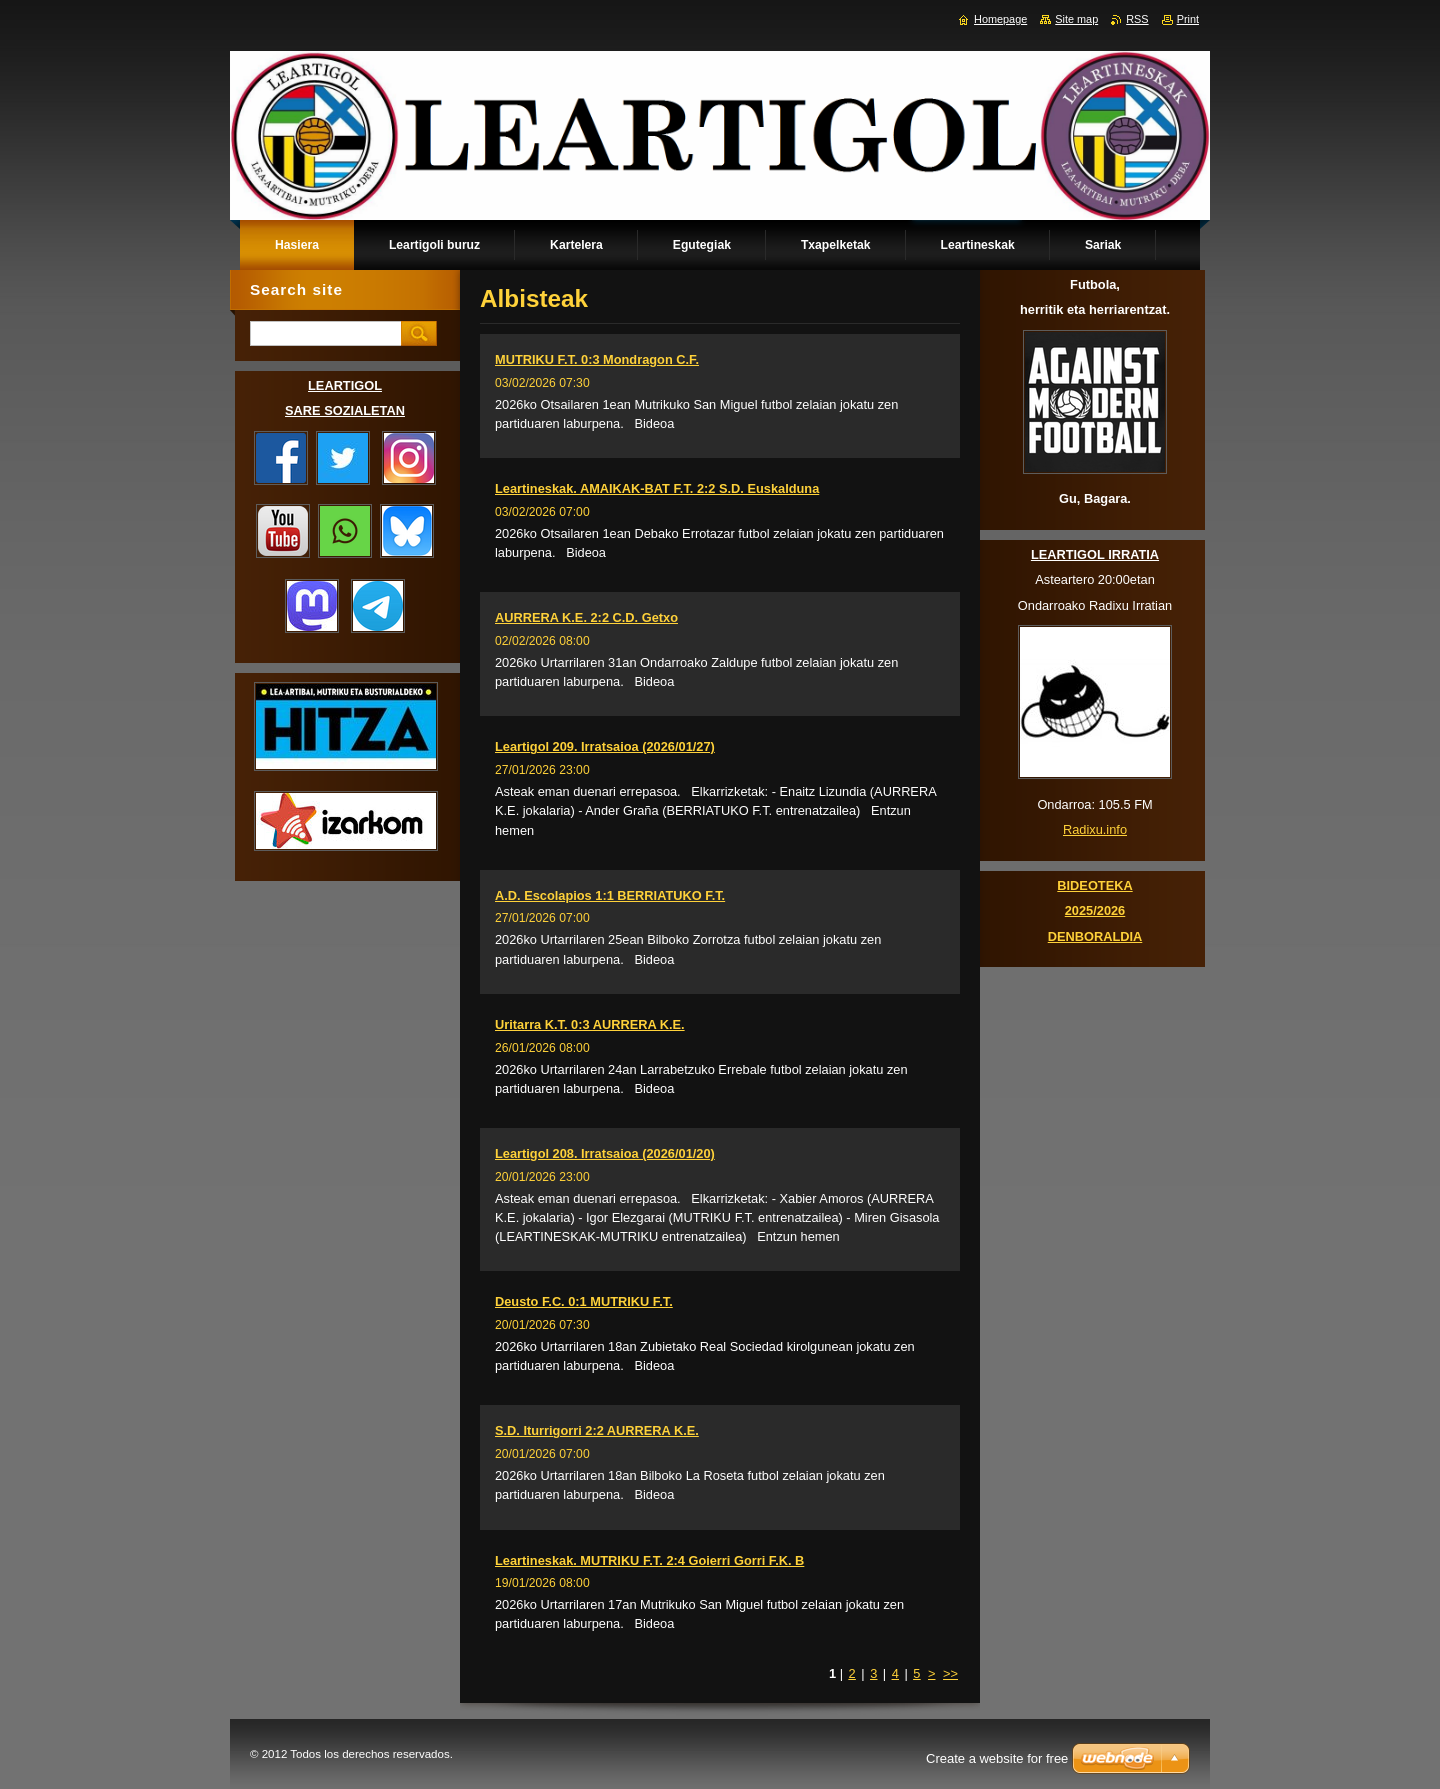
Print (1188, 19)
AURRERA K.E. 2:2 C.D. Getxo (586, 617)
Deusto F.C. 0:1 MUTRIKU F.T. (584, 1301)
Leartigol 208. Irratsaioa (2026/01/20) (605, 1153)
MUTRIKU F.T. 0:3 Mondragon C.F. (597, 359)
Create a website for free (997, 1758)
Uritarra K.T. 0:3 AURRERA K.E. (590, 1024)
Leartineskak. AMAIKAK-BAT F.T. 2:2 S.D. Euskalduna (657, 488)
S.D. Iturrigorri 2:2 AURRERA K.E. (597, 1430)
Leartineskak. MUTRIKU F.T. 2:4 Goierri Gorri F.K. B (649, 1560)
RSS (1137, 19)
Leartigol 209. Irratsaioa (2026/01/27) (605, 746)
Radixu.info (1095, 829)
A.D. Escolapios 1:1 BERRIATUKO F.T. (610, 895)
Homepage (1000, 19)
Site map (1076, 19)
